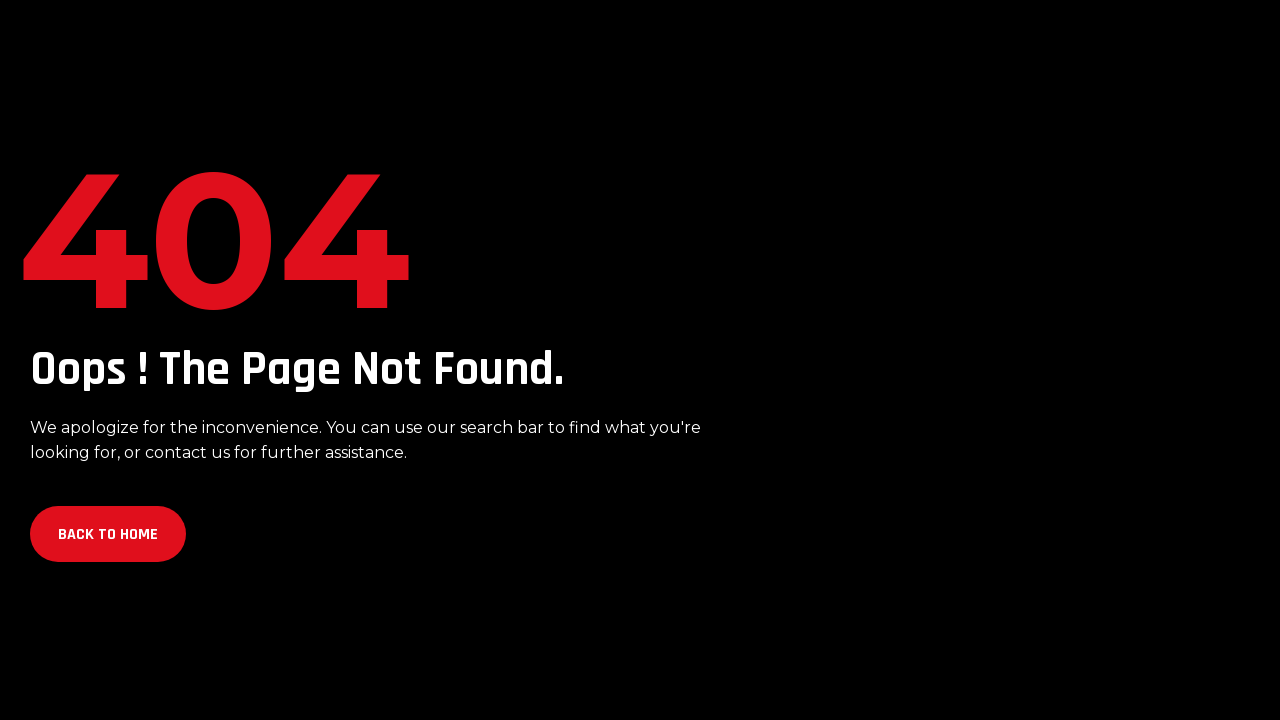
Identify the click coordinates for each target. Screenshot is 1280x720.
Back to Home (108, 534)
